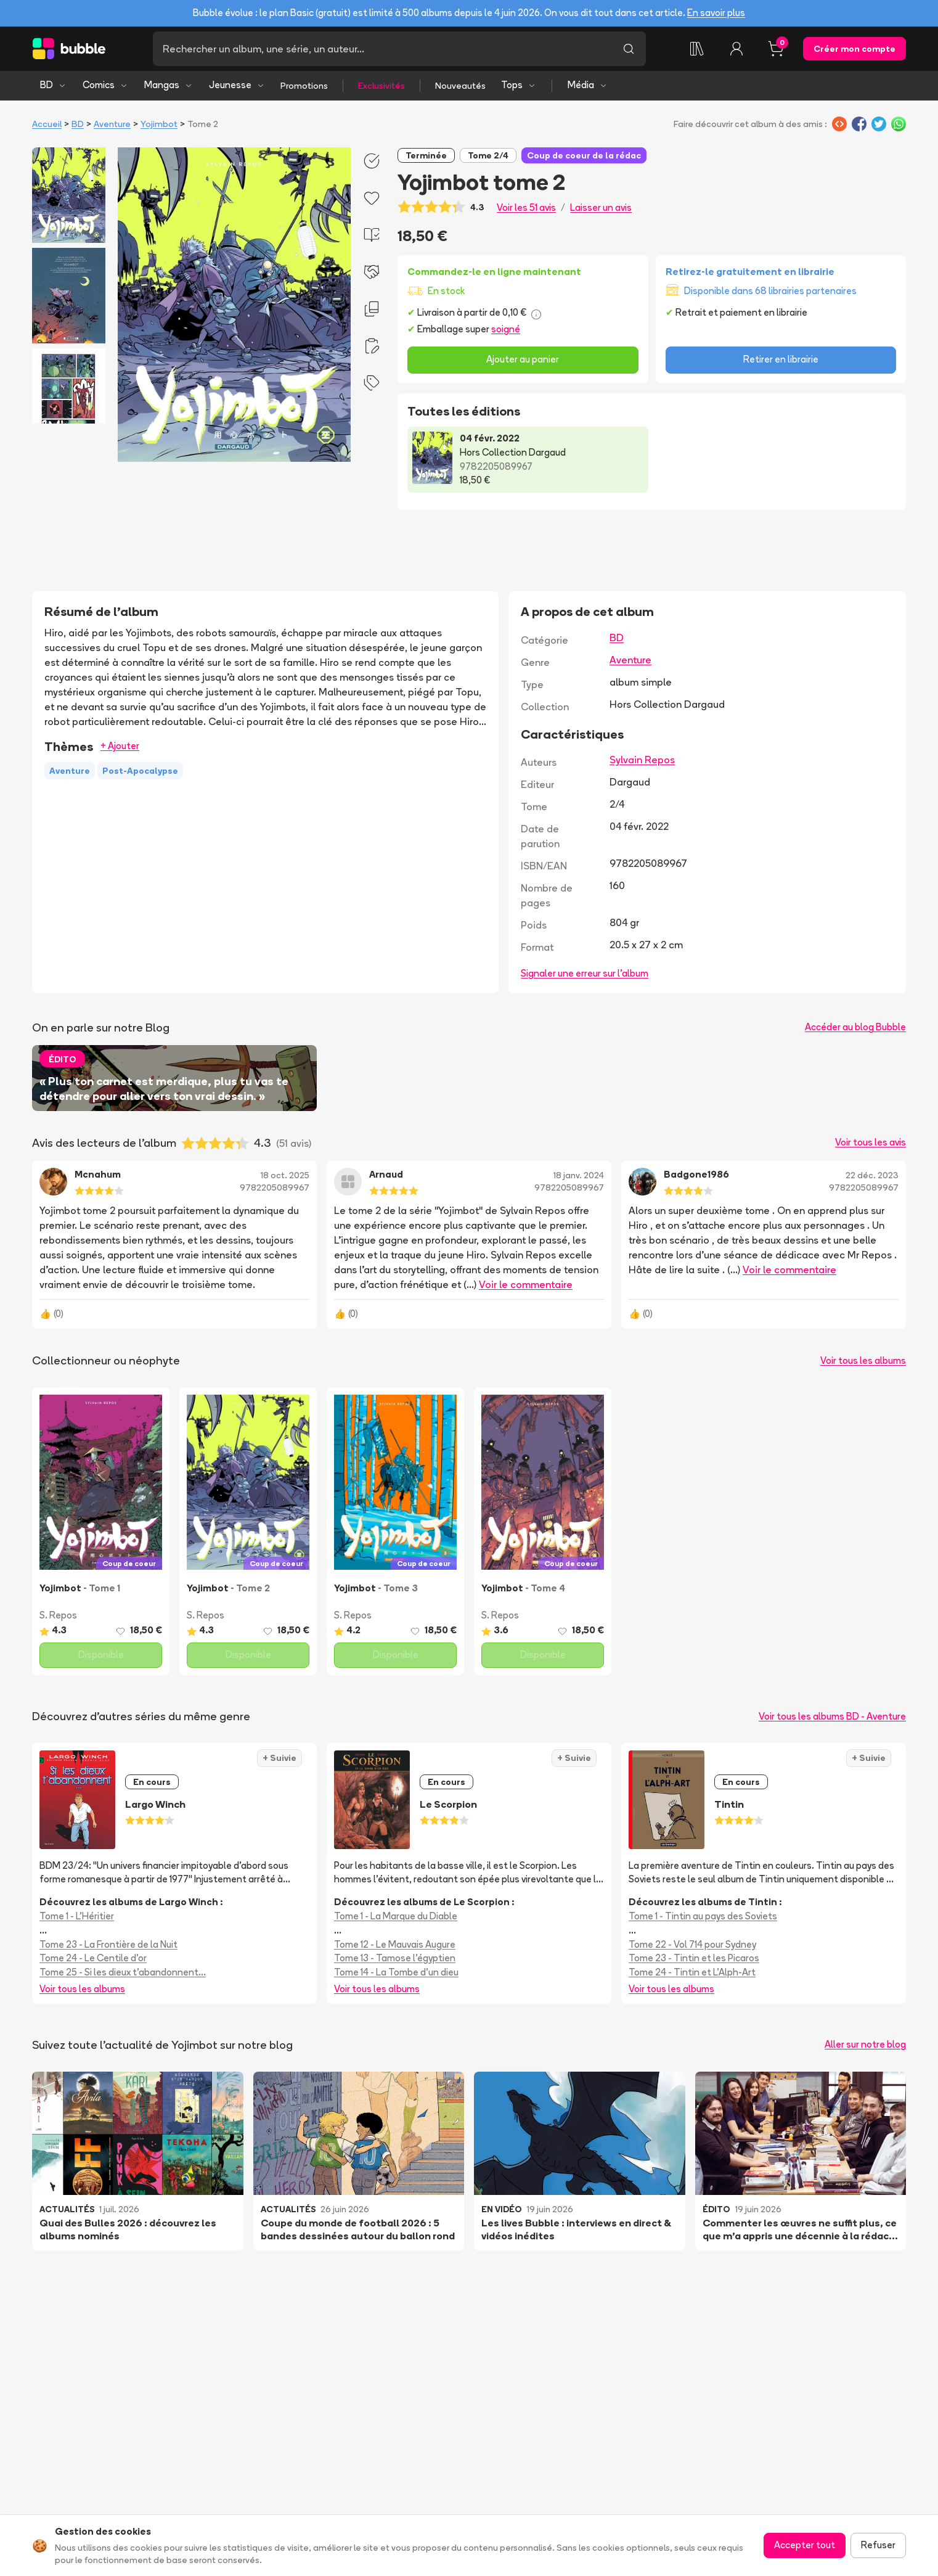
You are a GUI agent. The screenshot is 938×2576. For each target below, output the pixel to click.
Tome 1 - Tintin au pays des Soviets (703, 1916)
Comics (105, 85)
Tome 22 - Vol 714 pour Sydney (692, 1944)
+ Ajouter (119, 746)
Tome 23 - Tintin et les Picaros (694, 1958)
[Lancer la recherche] (628, 48)
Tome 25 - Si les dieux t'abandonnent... (122, 1972)
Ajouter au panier (522, 359)
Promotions (304, 85)
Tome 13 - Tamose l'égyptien (394, 1958)
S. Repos (58, 1615)
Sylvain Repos (642, 759)
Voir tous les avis (870, 1142)
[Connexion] (736, 48)
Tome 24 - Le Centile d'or (93, 1958)
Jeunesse (237, 85)
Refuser (878, 2545)
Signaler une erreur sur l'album (584, 973)
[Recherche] (382, 49)
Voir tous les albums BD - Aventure (832, 1716)
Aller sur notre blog (865, 2044)
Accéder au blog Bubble (855, 1027)
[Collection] (697, 48)
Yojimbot (159, 123)
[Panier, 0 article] (776, 48)
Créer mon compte (854, 48)
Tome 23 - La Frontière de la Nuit (108, 1944)
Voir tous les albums (863, 1360)
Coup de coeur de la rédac (584, 155)
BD (53, 85)
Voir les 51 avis (526, 207)
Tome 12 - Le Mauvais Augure (394, 1944)
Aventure (112, 123)
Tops (518, 85)
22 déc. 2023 (872, 1175)
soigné (505, 329)
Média (588, 85)
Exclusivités (381, 85)
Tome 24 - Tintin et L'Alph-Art (692, 1972)
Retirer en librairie (780, 359)
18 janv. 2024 (578, 1175)
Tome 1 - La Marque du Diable (395, 1916)
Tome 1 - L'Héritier (76, 1916)
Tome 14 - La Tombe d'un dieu (396, 1972)
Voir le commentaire (526, 1284)
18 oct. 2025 (285, 1175)
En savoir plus (716, 12)
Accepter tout (804, 2545)
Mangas (168, 85)
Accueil (47, 123)
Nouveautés (460, 85)
